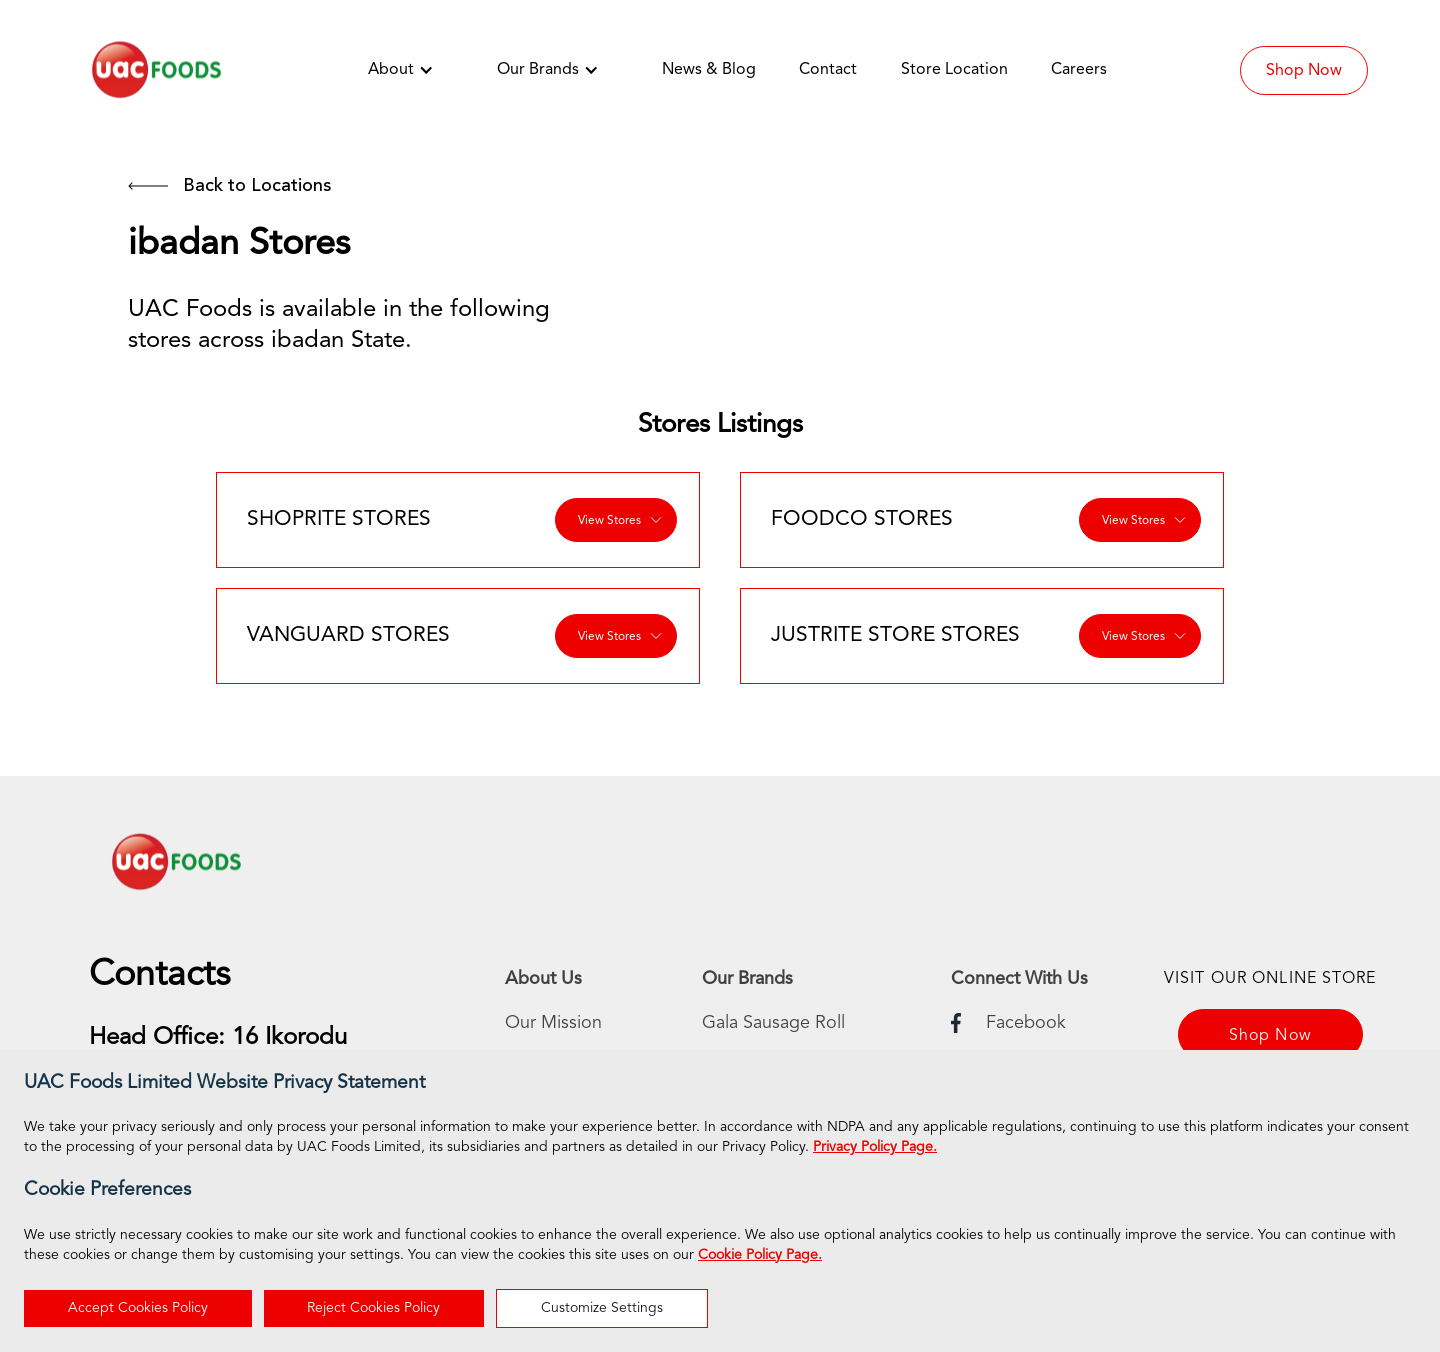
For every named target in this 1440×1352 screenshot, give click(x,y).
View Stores (609, 521)
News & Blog (709, 70)
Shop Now (1304, 71)
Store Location (954, 70)
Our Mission (553, 1023)
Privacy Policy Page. (875, 1147)
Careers (1079, 70)
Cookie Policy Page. (760, 1255)
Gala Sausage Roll (773, 1023)
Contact (828, 70)
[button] (411, 70)
